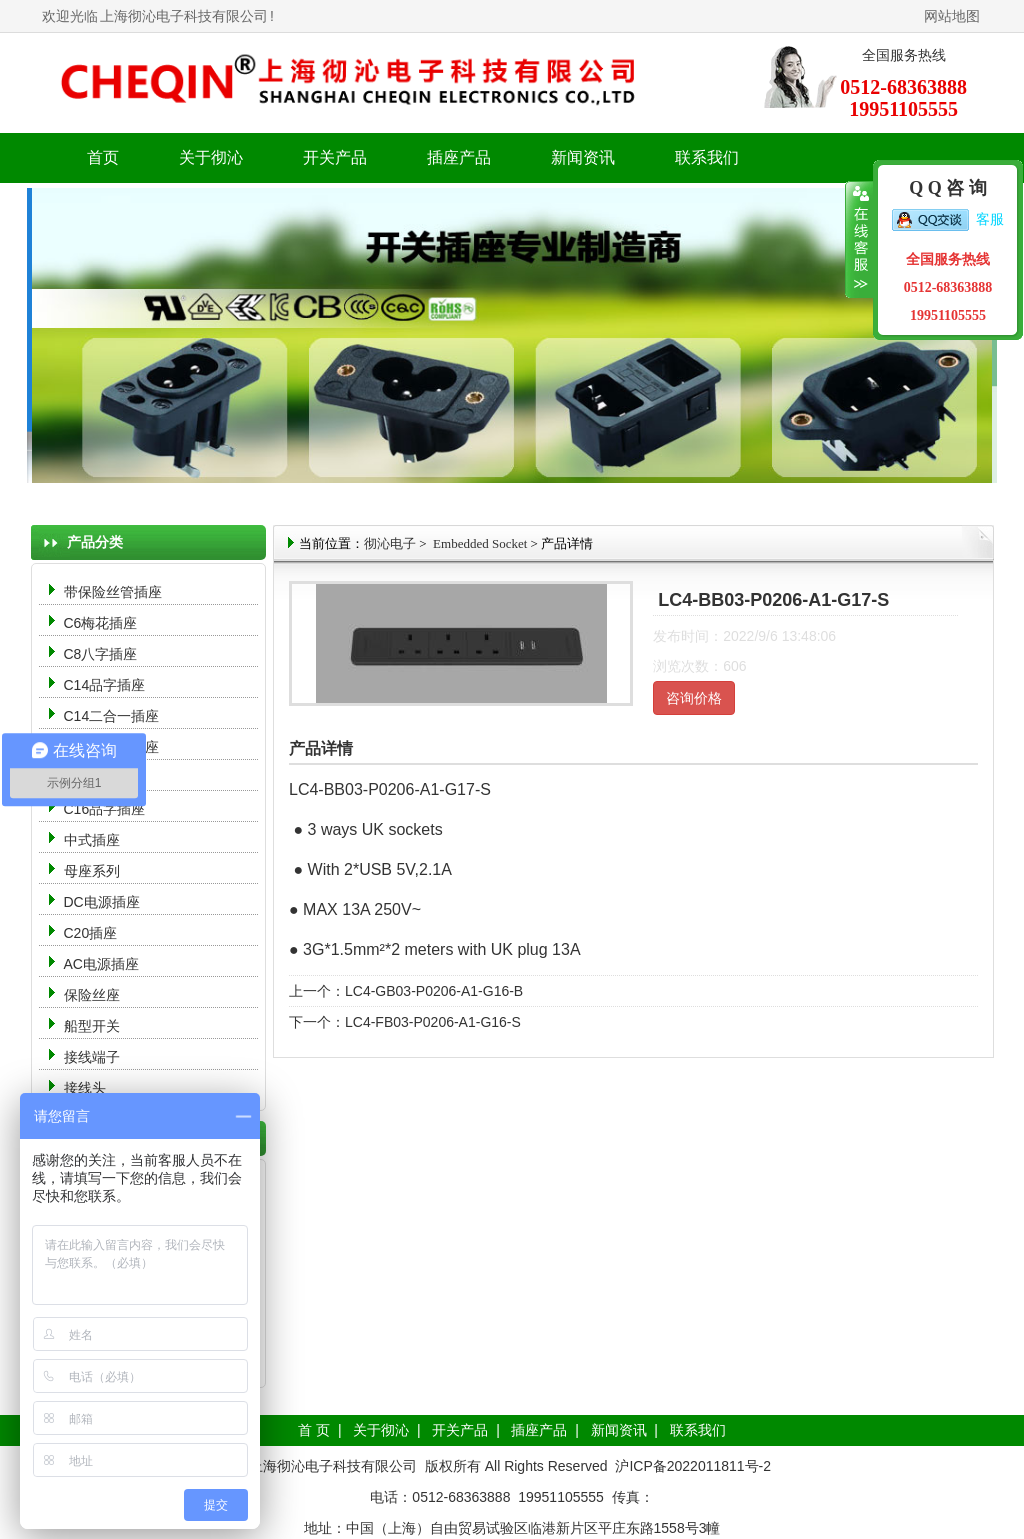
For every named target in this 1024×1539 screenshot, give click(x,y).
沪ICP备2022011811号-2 (693, 1466)
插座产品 (539, 1430)
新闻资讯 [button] (583, 157)
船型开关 (92, 1026)
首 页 (314, 1430)
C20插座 (91, 933)
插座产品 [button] (459, 157)
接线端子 (92, 1057)
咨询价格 (694, 698)
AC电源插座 (103, 964)
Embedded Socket (478, 543)
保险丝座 (92, 995)
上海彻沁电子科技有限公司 (184, 16)
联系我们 (707, 157)
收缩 (859, 240)
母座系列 (92, 871)
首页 (103, 157)
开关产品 (460, 1430)
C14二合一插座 (112, 716)
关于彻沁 (211, 157)
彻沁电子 (390, 543)
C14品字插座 (105, 685)
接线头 (85, 1088)
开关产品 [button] (335, 157)
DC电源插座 (104, 902)
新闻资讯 (619, 1430)
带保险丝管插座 (115, 592)
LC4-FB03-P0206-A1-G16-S (433, 1022)
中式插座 (92, 840)
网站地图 (952, 16)
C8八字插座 (101, 654)
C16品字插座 (105, 809)
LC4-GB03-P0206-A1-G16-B (434, 991)
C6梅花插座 (101, 623)
